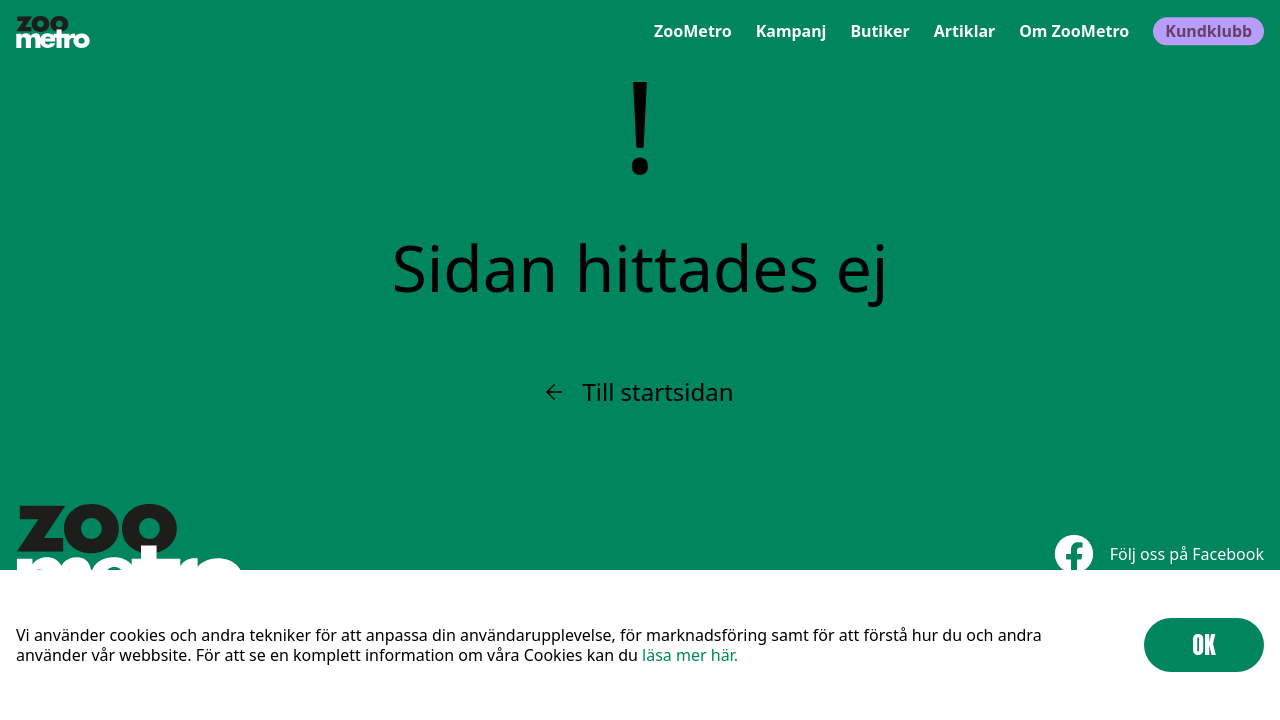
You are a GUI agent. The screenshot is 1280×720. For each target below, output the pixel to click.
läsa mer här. (690, 655)
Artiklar (964, 32)
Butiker (879, 32)
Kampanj (791, 32)
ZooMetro (693, 32)
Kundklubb (1208, 32)
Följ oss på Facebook (1159, 553)
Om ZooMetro (1074, 32)
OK (1204, 645)
